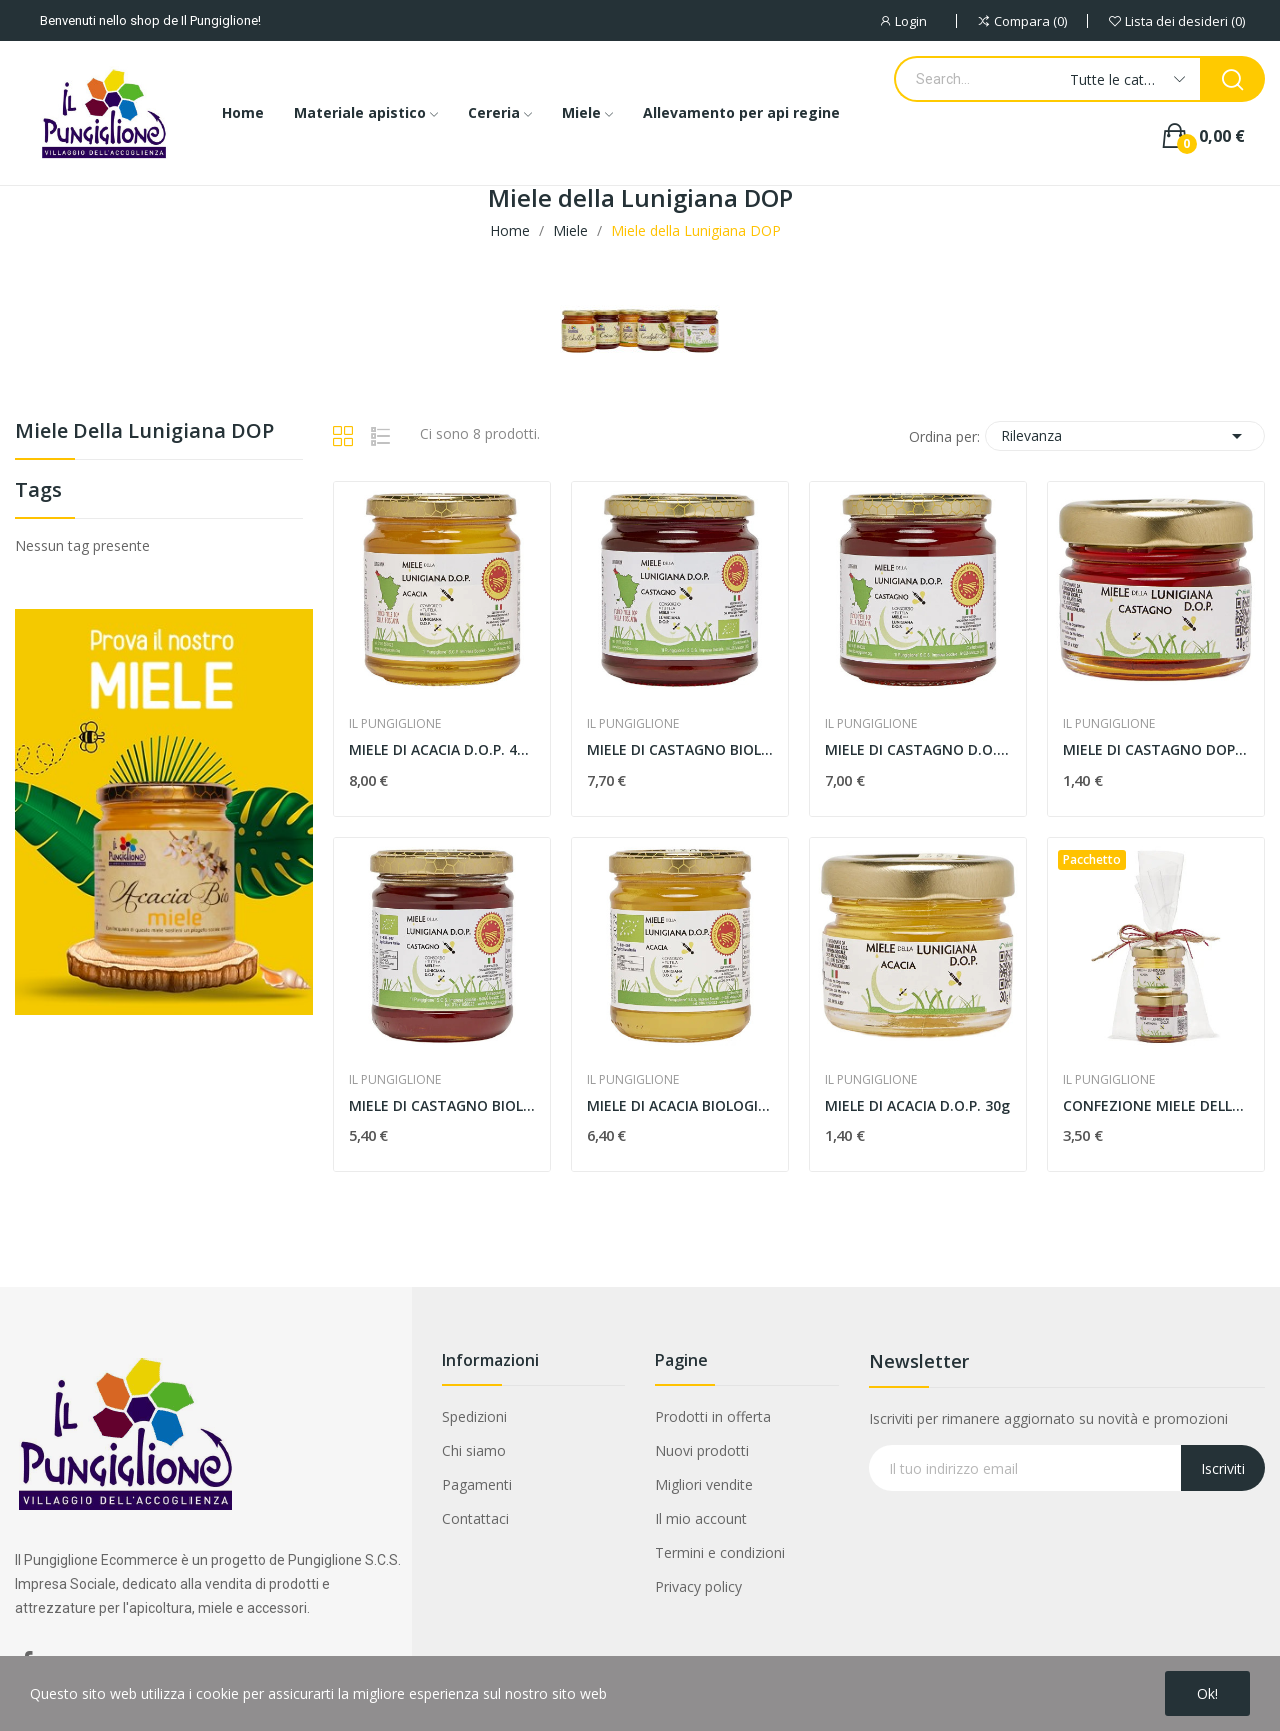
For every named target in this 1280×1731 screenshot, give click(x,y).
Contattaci (475, 1518)
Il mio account (701, 1518)
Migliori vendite (704, 1484)
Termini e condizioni (720, 1552)
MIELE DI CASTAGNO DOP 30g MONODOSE (1156, 749)
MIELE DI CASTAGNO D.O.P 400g (918, 749)
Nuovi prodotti (702, 1450)
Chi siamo (474, 1450)
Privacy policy (698, 1586)
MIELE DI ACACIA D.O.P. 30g (917, 1105)
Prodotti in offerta (713, 1416)
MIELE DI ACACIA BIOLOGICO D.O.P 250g (680, 1105)
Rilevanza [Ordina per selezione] (1125, 436)
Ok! (1207, 1693)
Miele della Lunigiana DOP (144, 432)
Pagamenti (477, 1484)
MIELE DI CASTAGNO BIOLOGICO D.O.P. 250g (442, 1105)
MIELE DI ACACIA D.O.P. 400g (442, 749)
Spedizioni (474, 1416)
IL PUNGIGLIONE (395, 724)
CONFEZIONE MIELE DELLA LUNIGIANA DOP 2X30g (1156, 1105)
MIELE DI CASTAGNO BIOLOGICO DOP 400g (680, 749)
